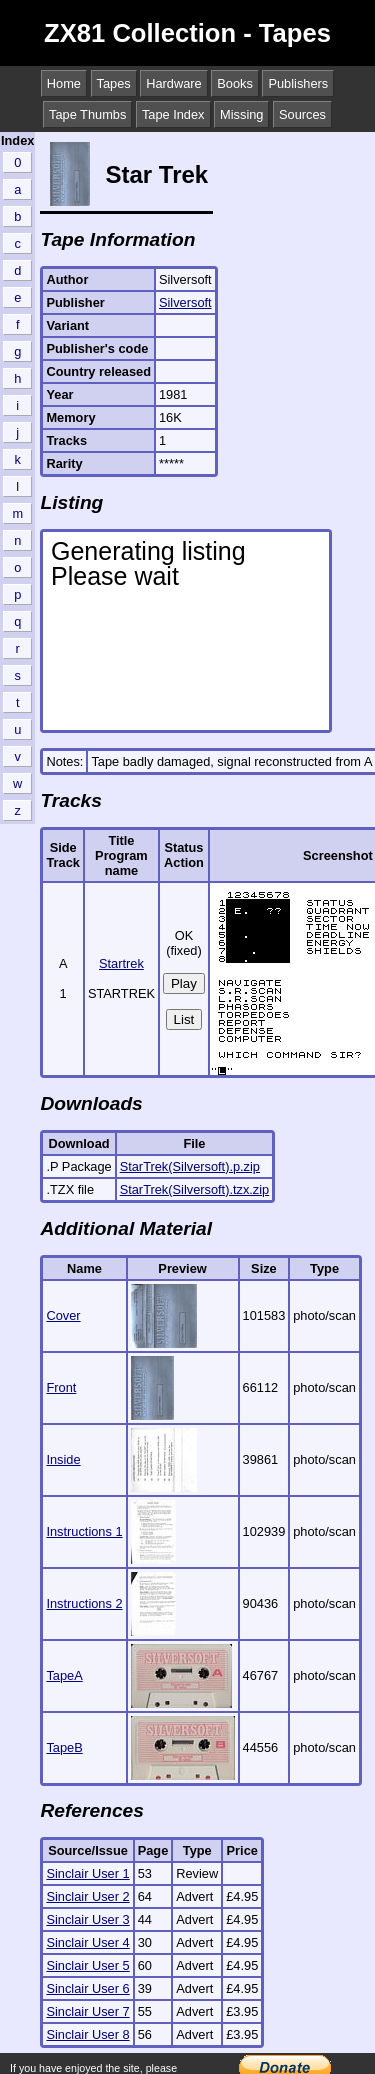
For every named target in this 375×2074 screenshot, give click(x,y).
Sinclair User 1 (87, 1873)
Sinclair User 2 (87, 1896)
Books (235, 83)
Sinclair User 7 (87, 2011)
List (184, 1019)
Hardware (173, 83)
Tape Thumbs (87, 114)
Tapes (114, 83)
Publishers (298, 83)
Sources (302, 114)
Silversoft (185, 302)
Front (61, 1387)
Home (64, 83)
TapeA (64, 1675)
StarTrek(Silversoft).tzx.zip (195, 1189)
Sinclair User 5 (87, 1965)
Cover (63, 1315)
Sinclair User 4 (87, 1942)
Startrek (121, 963)
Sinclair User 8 (87, 2034)
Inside (63, 1459)
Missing (241, 114)
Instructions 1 (84, 1531)
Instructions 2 (84, 1603)
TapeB (64, 1747)
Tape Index (173, 114)
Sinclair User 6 (87, 1988)
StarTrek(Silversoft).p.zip (190, 1166)
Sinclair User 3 (87, 1919)
